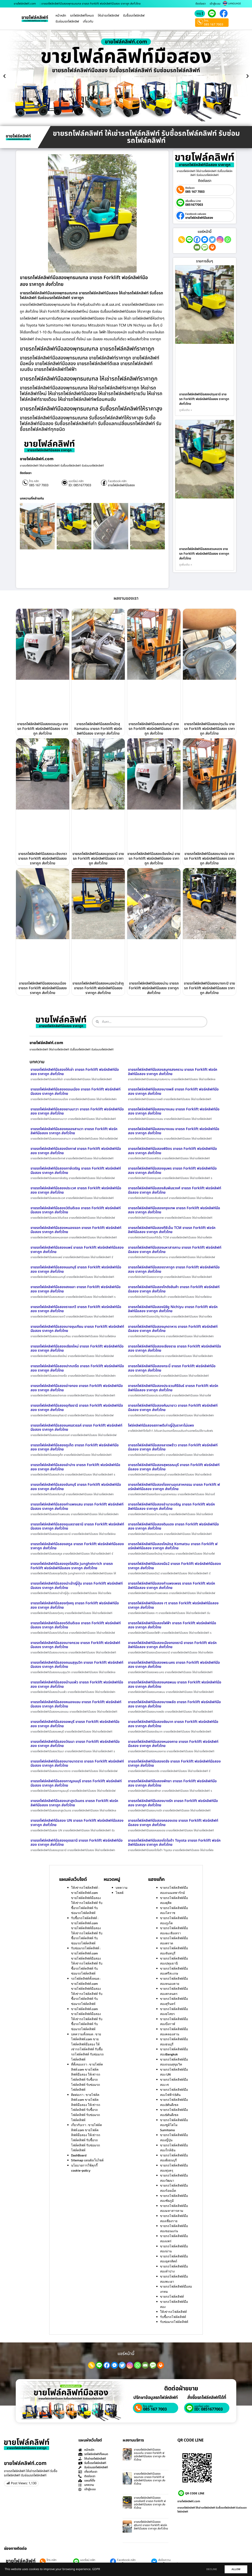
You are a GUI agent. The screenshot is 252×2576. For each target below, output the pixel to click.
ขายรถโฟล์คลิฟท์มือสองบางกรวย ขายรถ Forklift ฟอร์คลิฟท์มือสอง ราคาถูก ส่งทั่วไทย (75, 1645)
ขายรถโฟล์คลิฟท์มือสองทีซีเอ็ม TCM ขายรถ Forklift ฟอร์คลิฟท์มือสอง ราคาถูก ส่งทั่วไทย (171, 1230)
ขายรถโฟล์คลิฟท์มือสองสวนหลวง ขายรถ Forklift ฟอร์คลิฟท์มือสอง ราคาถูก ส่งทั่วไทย (204, 554)
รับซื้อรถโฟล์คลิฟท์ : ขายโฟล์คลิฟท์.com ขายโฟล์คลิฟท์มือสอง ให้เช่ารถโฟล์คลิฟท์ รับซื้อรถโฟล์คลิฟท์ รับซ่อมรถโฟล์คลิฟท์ (86, 1931)
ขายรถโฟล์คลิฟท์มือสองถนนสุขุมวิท (174, 2062)
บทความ (122, 1887)
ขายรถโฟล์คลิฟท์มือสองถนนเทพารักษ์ (174, 1890)
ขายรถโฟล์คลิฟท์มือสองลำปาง (174, 2269)
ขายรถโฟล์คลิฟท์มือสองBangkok (174, 2052)
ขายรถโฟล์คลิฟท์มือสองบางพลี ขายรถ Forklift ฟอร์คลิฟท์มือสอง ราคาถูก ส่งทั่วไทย (173, 1091)
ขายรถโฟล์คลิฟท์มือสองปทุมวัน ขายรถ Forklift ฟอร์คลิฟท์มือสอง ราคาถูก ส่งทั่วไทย (209, 728)
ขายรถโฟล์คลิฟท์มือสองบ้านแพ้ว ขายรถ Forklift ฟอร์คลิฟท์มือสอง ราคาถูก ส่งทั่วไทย (77, 1684)
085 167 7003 (213, 24)
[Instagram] (220, 239)
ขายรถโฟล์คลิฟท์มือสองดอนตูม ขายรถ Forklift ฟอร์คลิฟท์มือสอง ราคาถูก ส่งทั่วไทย (42, 728)
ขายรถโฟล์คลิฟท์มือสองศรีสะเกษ (174, 1971)
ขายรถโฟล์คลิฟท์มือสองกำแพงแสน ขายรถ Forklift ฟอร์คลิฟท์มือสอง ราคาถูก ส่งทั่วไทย (77, 1506)
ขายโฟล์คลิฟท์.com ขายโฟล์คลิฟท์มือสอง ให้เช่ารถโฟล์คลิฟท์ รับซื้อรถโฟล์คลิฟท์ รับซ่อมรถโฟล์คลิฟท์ (86, 2019)
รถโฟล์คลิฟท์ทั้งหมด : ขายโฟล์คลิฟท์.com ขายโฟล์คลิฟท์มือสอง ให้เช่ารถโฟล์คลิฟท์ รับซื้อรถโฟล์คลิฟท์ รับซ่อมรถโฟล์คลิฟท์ (86, 1991)
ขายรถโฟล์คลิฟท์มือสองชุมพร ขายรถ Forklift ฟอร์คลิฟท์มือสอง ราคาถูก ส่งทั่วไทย (172, 1170)
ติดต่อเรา (200, 4)
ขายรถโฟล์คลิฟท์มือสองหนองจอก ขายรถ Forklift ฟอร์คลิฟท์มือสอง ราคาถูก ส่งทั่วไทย (76, 1230)
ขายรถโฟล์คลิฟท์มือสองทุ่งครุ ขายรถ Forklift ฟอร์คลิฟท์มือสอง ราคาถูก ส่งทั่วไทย (75, 1605)
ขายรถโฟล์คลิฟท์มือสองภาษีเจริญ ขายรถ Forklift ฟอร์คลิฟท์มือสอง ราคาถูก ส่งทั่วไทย (76, 1170)
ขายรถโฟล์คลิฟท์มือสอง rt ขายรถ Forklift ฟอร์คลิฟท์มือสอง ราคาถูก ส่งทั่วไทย (173, 1605)
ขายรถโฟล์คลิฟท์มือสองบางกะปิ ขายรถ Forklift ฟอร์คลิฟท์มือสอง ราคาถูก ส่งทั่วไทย (209, 988)
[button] (4, 76)
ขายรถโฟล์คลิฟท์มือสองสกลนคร (174, 1991)
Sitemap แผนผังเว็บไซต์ (87, 2160)
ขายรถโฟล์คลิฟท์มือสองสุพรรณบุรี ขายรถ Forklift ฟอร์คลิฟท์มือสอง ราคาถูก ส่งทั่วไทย (174, 1467)
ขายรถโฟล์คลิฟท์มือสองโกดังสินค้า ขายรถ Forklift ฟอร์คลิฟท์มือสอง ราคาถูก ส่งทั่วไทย (174, 1289)
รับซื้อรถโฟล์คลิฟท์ (173, 2316)
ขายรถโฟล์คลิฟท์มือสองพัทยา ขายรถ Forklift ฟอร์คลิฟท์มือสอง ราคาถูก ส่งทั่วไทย (172, 1783)
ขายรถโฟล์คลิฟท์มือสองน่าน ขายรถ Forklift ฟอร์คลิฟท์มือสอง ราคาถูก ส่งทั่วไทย (154, 988)
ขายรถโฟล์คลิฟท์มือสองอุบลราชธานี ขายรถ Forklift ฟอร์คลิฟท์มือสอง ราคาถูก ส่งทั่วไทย (77, 1526)
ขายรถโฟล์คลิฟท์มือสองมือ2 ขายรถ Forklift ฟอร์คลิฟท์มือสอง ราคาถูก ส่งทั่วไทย (174, 1566)
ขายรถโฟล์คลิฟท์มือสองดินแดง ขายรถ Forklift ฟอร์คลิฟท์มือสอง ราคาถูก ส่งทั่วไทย (173, 1526)
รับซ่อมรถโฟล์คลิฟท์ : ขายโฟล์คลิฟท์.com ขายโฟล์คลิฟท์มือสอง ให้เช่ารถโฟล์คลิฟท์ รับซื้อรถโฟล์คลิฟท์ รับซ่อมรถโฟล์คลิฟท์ (86, 1961)
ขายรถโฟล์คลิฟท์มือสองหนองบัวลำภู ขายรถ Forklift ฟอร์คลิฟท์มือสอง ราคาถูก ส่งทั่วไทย (98, 988)
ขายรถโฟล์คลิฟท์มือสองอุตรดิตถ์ (174, 2259)
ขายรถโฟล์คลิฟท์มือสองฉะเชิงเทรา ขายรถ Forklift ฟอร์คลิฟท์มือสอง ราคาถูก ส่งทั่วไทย (42, 858)
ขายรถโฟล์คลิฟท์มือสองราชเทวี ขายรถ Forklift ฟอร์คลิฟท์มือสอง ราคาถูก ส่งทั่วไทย (76, 1309)
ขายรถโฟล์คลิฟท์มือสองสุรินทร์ (174, 2001)
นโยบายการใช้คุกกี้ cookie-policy (84, 2168)
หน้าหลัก (61, 15)
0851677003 (194, 204)
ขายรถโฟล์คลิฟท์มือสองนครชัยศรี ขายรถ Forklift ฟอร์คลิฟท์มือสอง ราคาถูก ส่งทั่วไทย (150, 2503)
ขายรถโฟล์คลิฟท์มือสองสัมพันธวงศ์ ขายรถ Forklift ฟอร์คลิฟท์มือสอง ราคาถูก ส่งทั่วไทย (174, 1190)
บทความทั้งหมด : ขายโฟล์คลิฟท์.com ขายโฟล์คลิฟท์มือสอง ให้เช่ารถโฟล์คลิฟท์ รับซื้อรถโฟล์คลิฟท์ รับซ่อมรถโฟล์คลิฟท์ (87, 2047)
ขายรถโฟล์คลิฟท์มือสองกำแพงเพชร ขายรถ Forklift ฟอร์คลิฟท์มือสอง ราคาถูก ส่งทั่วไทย (171, 1585)
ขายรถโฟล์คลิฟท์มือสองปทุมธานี (174, 1961)
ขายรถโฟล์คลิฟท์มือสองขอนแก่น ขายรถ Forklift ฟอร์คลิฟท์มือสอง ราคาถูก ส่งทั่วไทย (149, 2455)
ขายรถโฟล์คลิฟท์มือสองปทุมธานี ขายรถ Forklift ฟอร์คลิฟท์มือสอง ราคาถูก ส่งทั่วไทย (204, 399)
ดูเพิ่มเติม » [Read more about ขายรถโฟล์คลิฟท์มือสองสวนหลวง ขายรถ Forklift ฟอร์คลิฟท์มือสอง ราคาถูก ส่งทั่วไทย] (185, 564)
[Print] (212, 247)
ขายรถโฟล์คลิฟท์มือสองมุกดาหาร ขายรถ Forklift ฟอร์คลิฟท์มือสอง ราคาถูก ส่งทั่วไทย (173, 1329)
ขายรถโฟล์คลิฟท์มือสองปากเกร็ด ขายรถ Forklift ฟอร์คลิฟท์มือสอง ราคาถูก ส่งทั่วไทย (77, 1368)
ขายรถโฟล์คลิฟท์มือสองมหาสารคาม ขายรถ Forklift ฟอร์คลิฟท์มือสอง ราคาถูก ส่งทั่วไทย (174, 1250)
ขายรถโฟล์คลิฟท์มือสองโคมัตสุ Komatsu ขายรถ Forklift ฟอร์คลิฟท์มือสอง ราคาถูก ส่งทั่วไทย (98, 728)
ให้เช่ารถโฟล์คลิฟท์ (173, 2311)
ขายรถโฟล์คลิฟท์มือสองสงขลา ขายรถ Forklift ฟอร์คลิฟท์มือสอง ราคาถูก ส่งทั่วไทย (76, 1289)
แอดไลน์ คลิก (76, 481)
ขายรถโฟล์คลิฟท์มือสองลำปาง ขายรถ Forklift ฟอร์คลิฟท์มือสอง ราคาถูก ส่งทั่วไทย (75, 1467)
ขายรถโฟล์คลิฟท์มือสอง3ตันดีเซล (174, 2102)
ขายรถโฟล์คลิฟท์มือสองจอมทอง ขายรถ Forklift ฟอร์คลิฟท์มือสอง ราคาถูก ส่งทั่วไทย (149, 2479)
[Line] (189, 239)
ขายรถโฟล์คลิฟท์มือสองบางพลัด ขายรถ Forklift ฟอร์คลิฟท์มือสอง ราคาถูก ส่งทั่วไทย (174, 1704)
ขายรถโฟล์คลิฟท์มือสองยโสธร (174, 2011)
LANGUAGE (234, 3)
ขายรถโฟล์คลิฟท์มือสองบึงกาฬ (174, 2021)
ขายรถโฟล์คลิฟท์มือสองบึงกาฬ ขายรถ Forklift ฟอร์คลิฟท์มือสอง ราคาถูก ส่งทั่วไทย (76, 1151)
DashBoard (78, 2155)
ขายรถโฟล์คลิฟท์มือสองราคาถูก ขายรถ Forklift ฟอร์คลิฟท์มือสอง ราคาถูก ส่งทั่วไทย (174, 1269)
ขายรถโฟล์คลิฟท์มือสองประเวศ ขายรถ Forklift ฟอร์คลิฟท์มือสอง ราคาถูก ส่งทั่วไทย (76, 1190)
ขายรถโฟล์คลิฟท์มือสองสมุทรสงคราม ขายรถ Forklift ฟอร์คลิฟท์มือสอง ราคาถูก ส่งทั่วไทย (172, 1072)
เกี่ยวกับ (88, 21)
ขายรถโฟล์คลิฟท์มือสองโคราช (174, 1910)
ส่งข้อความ (164, 2560)
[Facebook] (197, 239)
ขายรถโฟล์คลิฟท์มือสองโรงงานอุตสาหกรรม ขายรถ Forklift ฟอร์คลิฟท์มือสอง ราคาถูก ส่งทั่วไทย (174, 1487)
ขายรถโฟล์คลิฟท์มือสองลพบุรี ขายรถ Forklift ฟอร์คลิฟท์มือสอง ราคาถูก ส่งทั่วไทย (75, 1724)
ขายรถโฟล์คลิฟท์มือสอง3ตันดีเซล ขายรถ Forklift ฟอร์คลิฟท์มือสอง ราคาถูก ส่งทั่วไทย (76, 1210)
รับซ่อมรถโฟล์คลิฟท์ (174, 2321)
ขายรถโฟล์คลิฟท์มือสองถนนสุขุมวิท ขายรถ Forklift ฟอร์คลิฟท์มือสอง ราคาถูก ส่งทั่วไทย (77, 1665)
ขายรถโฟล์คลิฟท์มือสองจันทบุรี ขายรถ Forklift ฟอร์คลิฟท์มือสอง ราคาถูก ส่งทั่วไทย (154, 728)
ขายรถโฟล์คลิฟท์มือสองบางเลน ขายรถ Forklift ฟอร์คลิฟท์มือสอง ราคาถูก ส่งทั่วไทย (174, 1111)
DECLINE (211, 2569)
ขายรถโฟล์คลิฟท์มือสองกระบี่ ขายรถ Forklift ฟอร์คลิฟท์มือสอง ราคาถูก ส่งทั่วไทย (172, 1368)
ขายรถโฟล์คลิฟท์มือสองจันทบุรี (174, 1951)
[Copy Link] (181, 239)
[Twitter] (212, 239)
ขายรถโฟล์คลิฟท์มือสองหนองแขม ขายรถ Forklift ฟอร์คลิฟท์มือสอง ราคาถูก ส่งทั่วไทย (76, 1704)
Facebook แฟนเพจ (195, 214)
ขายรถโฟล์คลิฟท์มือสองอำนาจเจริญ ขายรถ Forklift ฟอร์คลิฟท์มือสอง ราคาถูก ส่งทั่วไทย (171, 1506)
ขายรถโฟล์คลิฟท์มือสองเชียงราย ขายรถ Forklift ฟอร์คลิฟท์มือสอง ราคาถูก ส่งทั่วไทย (174, 1348)
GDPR (96, 2569)
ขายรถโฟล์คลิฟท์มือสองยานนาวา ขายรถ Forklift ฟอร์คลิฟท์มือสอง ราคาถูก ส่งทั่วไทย (77, 1111)
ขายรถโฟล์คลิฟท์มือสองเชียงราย (174, 2218)
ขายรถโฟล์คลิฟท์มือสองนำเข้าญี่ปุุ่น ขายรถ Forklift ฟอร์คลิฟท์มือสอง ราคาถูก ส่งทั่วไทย (77, 1585)
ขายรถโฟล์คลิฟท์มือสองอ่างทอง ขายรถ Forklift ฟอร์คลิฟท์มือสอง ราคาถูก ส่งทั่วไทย (77, 1388)
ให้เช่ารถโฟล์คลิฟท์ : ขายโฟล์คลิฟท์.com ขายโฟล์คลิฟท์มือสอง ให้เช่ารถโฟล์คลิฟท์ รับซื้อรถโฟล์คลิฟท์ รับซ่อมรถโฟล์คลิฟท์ (86, 1900)
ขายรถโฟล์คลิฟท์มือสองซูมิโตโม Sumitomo (174, 2125)
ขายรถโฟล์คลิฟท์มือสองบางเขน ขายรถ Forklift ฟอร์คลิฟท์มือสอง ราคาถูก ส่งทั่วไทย (173, 1131)
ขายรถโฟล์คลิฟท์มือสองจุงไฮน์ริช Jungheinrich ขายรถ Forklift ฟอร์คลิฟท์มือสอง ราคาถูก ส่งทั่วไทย (72, 1566)
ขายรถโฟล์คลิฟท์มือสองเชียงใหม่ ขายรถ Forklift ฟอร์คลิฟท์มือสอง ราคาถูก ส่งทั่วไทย (153, 858)
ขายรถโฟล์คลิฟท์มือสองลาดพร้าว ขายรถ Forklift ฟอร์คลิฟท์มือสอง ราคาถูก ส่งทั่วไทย (173, 1447)
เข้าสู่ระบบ (215, 4)
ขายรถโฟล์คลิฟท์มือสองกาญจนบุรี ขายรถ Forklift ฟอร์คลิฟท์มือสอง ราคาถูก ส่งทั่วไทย (76, 1783)
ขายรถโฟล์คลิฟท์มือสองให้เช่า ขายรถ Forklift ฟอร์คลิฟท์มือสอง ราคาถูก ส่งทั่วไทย (75, 1072)
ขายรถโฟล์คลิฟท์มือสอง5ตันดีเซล (174, 2112)
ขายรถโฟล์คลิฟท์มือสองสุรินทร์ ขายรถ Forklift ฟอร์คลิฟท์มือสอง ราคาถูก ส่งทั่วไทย (151, 2525)
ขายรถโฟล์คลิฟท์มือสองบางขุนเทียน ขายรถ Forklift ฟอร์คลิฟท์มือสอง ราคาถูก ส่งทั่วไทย (77, 1329)
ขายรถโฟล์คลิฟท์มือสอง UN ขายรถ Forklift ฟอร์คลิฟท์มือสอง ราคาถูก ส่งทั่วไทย (77, 1823)
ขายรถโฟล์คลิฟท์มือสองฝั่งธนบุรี (174, 2158)
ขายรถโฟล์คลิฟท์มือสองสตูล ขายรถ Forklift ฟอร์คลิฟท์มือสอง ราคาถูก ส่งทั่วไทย (77, 1546)
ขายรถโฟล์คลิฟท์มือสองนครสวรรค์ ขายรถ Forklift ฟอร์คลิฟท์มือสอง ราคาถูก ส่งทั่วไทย (76, 1427)
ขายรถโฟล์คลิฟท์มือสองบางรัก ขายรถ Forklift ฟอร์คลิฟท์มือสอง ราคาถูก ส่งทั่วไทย (173, 1803)
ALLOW (236, 2569)
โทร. (206, 21)
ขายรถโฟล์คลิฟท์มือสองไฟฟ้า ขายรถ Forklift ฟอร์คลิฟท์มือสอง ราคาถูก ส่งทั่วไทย (172, 1625)
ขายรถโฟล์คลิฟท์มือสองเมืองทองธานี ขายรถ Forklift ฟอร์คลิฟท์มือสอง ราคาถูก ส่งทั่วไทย (172, 1645)
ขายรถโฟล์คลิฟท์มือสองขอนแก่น (174, 2228)
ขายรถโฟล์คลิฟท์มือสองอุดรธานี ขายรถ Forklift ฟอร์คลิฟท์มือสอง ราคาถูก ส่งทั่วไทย (98, 858)
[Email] (197, 247)
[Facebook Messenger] (204, 239)
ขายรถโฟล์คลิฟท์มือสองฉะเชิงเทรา (174, 1931)
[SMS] (204, 247)
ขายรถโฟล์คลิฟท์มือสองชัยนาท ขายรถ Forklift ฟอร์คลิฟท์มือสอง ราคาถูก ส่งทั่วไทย (173, 1724)
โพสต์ (119, 1892)
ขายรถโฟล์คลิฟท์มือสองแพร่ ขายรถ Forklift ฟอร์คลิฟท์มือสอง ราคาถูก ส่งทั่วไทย (77, 1250)
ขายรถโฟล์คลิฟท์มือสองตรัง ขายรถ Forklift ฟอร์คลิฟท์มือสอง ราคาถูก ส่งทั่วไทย (174, 1763)
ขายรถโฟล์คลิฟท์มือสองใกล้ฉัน (174, 2148)
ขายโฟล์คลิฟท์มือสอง (121, 485)
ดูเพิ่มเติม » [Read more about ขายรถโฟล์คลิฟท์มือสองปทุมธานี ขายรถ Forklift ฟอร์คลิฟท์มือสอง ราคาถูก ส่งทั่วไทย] (185, 410)
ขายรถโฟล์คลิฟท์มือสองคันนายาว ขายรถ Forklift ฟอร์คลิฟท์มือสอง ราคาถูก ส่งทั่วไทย (173, 1408)
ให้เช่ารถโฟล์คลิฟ (108, 15)
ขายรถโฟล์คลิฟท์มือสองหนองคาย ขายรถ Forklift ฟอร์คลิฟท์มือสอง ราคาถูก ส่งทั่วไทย (173, 1744)
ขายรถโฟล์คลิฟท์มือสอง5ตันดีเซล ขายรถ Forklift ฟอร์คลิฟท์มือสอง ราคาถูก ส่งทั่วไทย (76, 1625)
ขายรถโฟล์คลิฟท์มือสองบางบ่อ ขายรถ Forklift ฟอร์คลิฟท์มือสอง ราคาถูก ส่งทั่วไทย (209, 858)
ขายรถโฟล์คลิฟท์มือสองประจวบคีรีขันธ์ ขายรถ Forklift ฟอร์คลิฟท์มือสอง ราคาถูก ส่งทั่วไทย (173, 1388)
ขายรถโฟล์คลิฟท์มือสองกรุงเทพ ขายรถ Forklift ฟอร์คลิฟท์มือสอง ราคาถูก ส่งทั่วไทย (174, 1210)
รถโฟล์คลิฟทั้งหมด (82, 15)
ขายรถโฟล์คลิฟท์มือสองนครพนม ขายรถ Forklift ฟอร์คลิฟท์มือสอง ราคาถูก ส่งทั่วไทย (174, 1684)
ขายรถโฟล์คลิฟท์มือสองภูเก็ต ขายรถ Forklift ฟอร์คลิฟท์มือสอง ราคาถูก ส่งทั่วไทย (75, 1447)
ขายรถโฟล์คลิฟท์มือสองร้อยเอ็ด (174, 2188)
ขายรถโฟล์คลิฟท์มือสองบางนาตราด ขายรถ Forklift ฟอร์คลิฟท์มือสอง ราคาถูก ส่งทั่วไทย (77, 1763)
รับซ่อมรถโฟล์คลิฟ (67, 21)
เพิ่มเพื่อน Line (193, 201)
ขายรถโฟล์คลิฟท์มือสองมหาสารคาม (174, 2208)
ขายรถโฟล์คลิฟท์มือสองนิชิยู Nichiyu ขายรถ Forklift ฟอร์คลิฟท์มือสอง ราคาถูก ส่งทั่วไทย (173, 1309)
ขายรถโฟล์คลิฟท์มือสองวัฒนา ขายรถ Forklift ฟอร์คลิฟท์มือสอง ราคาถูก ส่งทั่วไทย (75, 1744)
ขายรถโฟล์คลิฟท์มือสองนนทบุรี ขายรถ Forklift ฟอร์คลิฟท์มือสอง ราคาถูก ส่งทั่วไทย (76, 1269)
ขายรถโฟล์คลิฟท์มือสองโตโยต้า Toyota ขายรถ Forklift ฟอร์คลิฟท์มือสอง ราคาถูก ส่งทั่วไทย (174, 1843)
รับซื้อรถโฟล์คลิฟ (134, 15)
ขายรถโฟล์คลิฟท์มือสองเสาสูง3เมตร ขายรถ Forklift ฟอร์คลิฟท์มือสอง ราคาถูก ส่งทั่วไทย (74, 1803)
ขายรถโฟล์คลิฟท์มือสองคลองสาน (174, 2031)
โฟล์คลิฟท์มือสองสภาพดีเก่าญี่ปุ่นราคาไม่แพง (161, 1425)
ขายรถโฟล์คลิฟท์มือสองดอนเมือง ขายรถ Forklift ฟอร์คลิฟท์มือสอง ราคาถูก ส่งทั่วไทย (42, 988)
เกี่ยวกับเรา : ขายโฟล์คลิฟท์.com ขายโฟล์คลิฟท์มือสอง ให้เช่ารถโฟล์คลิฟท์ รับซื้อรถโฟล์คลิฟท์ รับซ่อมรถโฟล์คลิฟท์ (86, 2137)
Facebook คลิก (117, 481)
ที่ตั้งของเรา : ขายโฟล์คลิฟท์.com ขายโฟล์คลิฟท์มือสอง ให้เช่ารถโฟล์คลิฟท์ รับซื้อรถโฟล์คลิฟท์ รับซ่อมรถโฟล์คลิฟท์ (87, 2077)
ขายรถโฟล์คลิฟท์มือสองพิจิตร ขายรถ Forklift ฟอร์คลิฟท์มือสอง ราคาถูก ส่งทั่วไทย (172, 1151)
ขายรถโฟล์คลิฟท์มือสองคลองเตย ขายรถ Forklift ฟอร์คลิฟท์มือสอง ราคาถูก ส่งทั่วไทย (173, 1823)
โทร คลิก (34, 481)
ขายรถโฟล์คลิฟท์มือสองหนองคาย (174, 1981)
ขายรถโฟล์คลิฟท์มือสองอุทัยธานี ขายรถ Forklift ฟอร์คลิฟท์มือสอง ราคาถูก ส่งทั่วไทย (77, 1408)
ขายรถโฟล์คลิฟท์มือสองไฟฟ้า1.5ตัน (174, 2092)
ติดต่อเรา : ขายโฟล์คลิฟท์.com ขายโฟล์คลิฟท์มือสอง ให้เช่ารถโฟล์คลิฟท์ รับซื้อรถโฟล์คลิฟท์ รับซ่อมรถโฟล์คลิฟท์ (85, 2107)
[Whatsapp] (227, 239)
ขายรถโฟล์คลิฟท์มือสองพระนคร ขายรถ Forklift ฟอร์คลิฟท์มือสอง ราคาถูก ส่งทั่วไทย (174, 1665)
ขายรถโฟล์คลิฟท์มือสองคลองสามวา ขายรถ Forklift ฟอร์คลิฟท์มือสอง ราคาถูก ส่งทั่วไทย (74, 1131)
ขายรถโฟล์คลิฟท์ (172, 2296)
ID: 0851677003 (80, 485)
